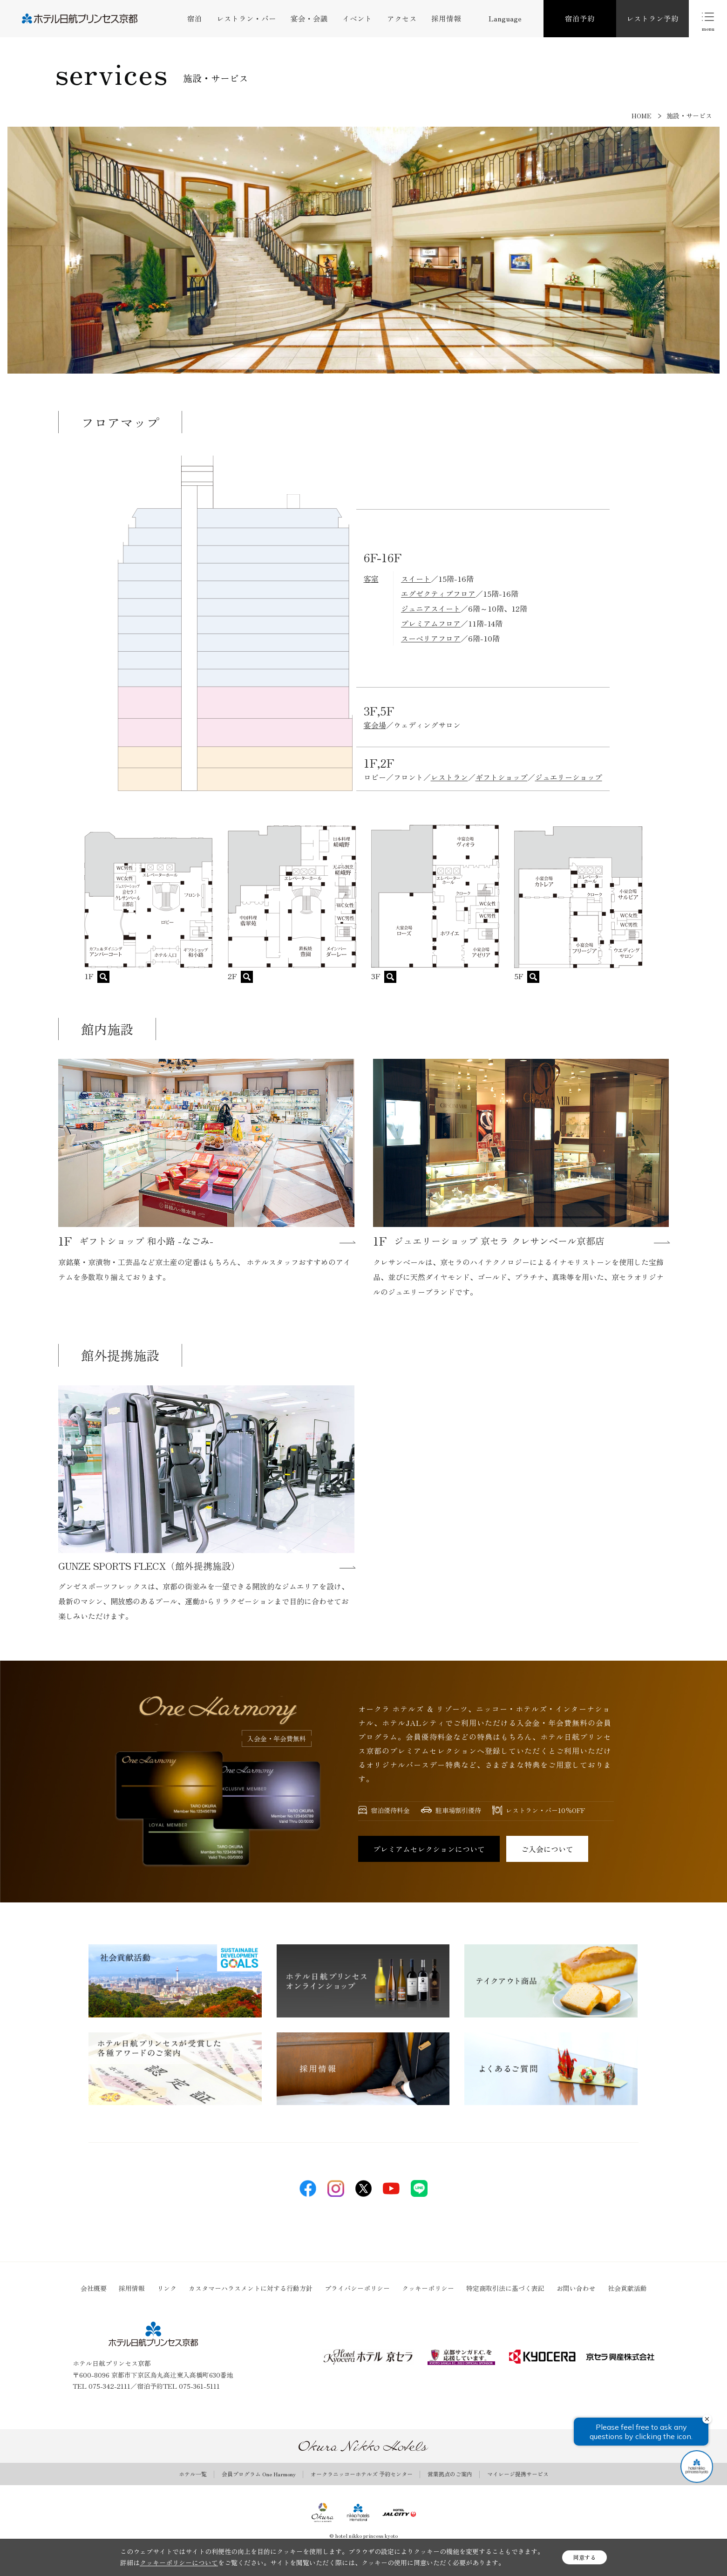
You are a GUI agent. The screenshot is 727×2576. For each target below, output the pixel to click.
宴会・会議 (309, 18)
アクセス (402, 18)
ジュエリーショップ (568, 777)
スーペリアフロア (431, 638)
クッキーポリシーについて (179, 2562)
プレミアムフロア (431, 623)
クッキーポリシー (428, 2288)
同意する (584, 2557)
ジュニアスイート (431, 608)
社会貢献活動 (627, 2288)
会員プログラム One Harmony (259, 2474)
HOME (642, 115)
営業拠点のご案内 (450, 2474)
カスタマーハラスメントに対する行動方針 (251, 2288)
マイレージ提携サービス (518, 2474)
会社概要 (94, 2288)
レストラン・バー (246, 18)
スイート (416, 578)
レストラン (449, 777)
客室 (371, 578)
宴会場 (375, 724)
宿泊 (194, 18)
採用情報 (446, 18)
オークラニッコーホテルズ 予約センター (362, 2474)
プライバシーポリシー (357, 2288)
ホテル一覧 (193, 2474)
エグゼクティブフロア (438, 593)
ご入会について (547, 1848)
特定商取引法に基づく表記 (505, 2288)
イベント (357, 18)
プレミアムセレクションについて (429, 1848)
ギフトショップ (502, 777)
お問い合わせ (576, 2288)
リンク (167, 2288)
